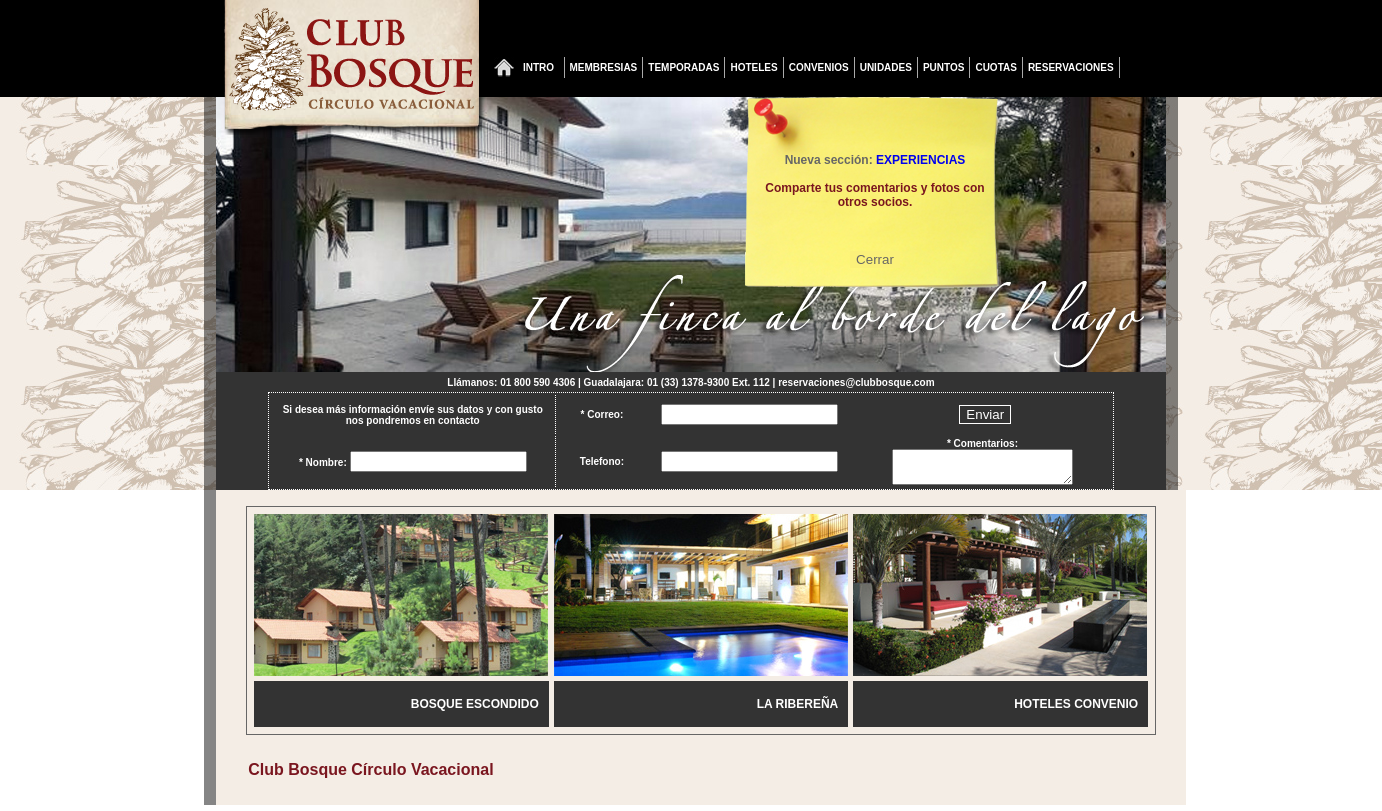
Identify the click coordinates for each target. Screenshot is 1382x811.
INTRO (538, 67)
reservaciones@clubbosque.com (856, 382)
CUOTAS (995, 67)
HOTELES (753, 67)
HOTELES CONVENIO (1076, 710)
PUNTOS (944, 67)
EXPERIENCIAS (920, 160)
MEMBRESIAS (604, 67)
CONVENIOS (819, 67)
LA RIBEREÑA (798, 710)
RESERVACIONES (1071, 67)
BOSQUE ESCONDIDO (475, 710)
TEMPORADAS (683, 67)
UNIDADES (886, 67)
